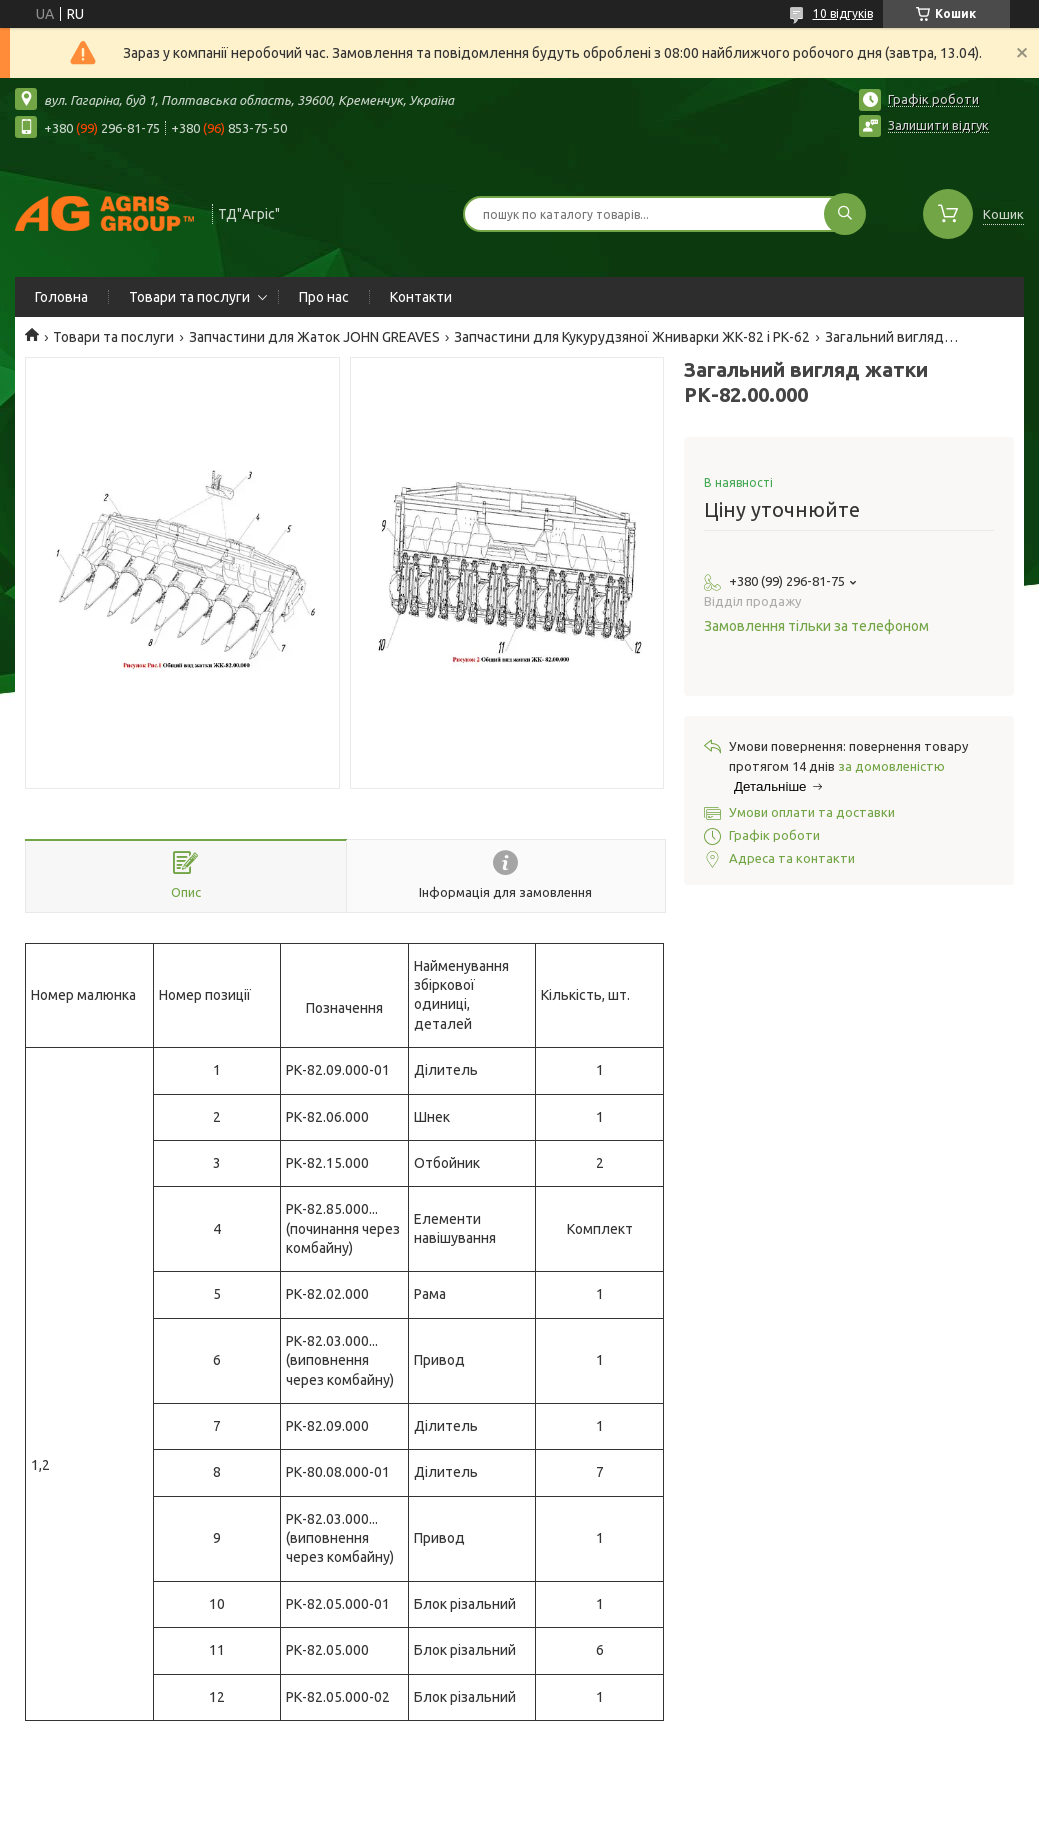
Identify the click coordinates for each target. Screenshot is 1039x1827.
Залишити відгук (938, 125)
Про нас (324, 297)
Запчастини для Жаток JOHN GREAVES (314, 337)
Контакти (421, 297)
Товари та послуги (189, 297)
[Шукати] (845, 214)
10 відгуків (843, 13)
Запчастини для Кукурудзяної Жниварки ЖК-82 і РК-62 (632, 337)
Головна (61, 297)
